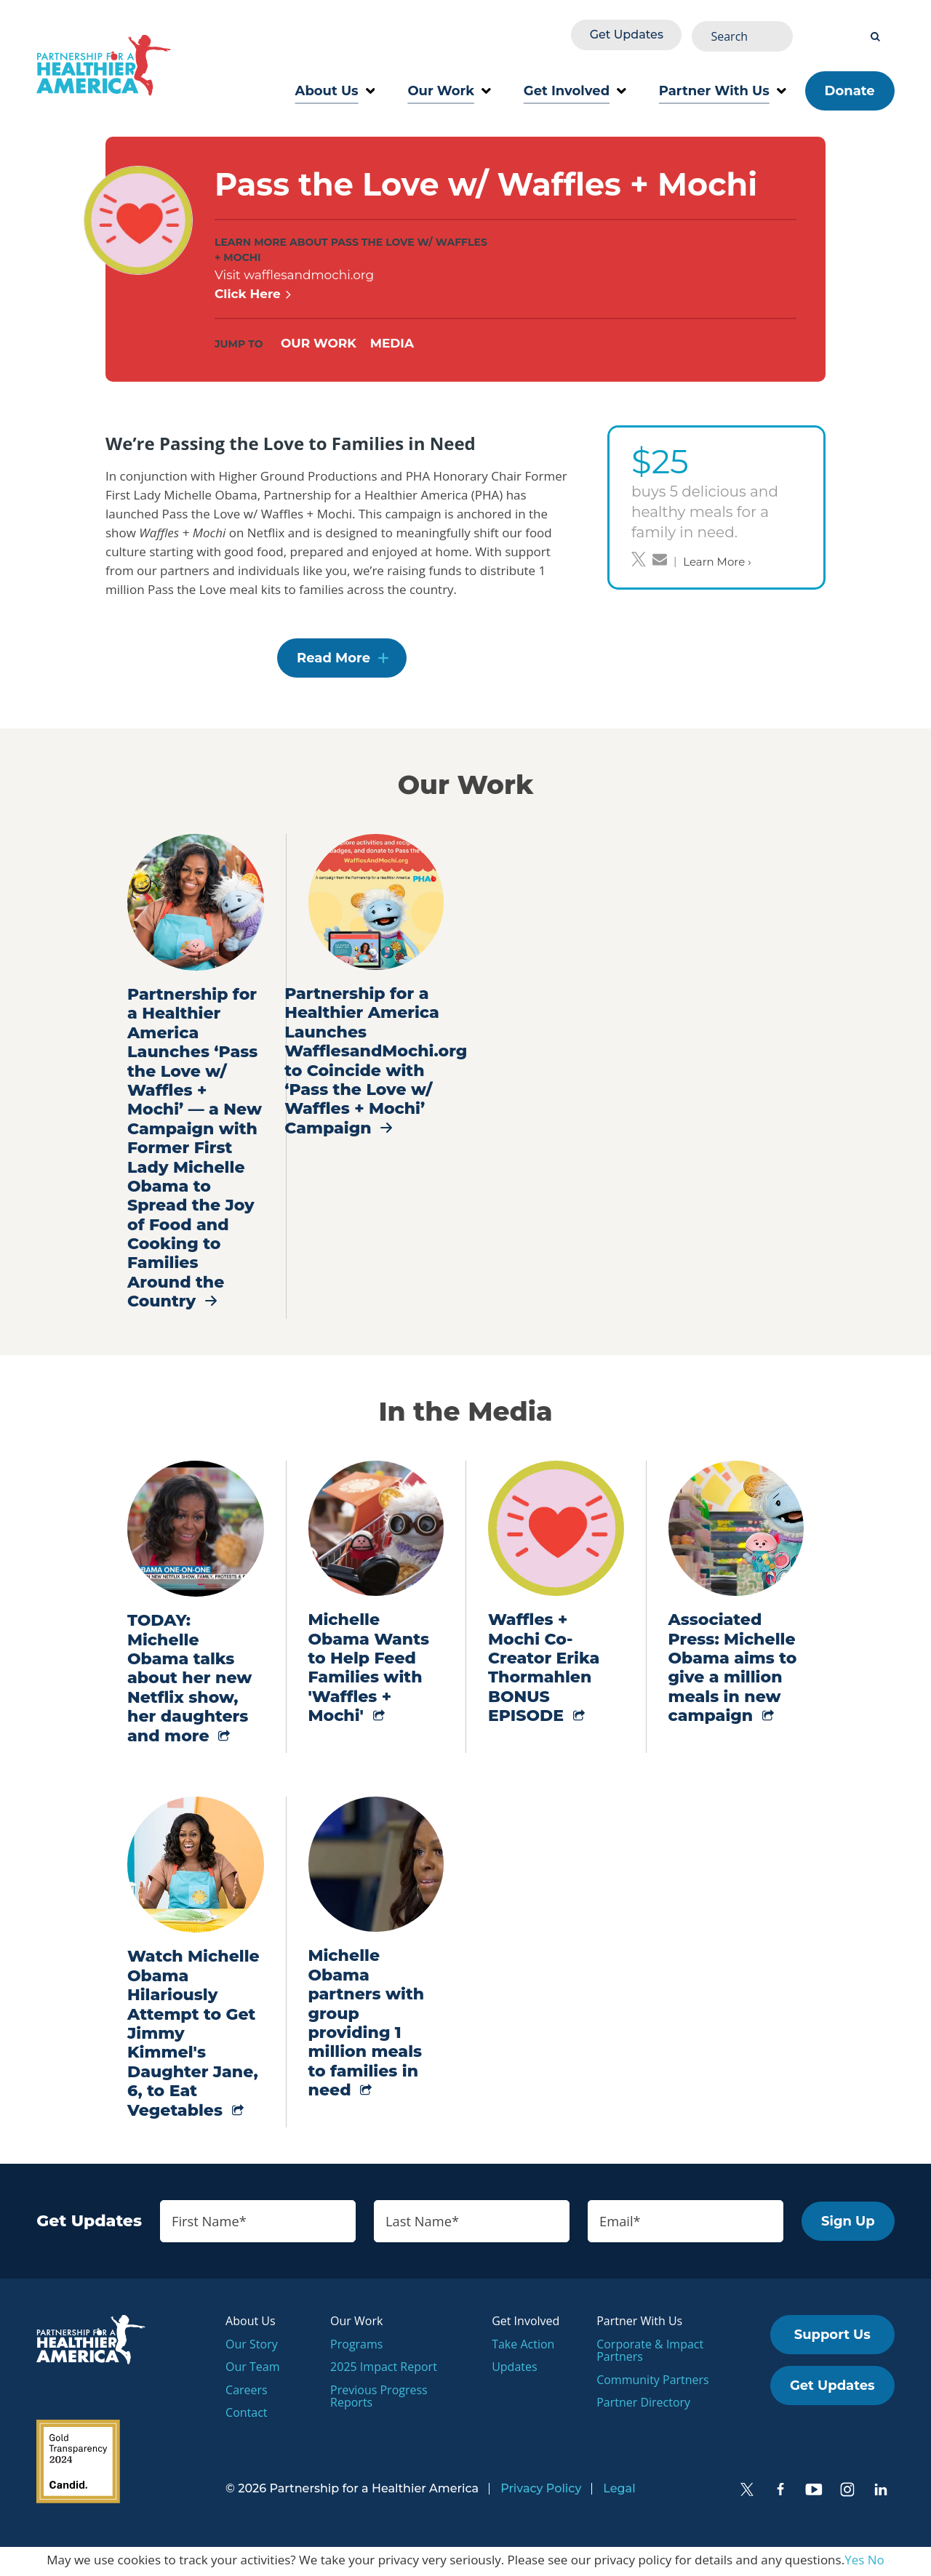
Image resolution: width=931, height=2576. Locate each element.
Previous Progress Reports (379, 2399)
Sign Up (848, 2223)
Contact (246, 2415)
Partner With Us (722, 87)
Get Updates (730, 34)
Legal (619, 2491)
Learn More (717, 558)
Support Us (832, 2338)
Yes (854, 2562)
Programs (356, 2346)
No (876, 2562)
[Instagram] (847, 2492)
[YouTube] (814, 2492)
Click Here (253, 290)
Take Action (523, 2346)
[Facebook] (780, 2492)
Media (395, 339)
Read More (333, 659)
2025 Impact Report (383, 2370)
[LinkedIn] (881, 2492)
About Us (335, 87)
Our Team (252, 2370)
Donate (850, 87)
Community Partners (652, 2383)
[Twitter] (747, 2492)
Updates (514, 2370)
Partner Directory (643, 2405)
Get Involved (575, 87)
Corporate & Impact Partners (649, 2352)
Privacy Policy (540, 2491)
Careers (246, 2393)
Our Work (448, 87)
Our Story (251, 2346)
